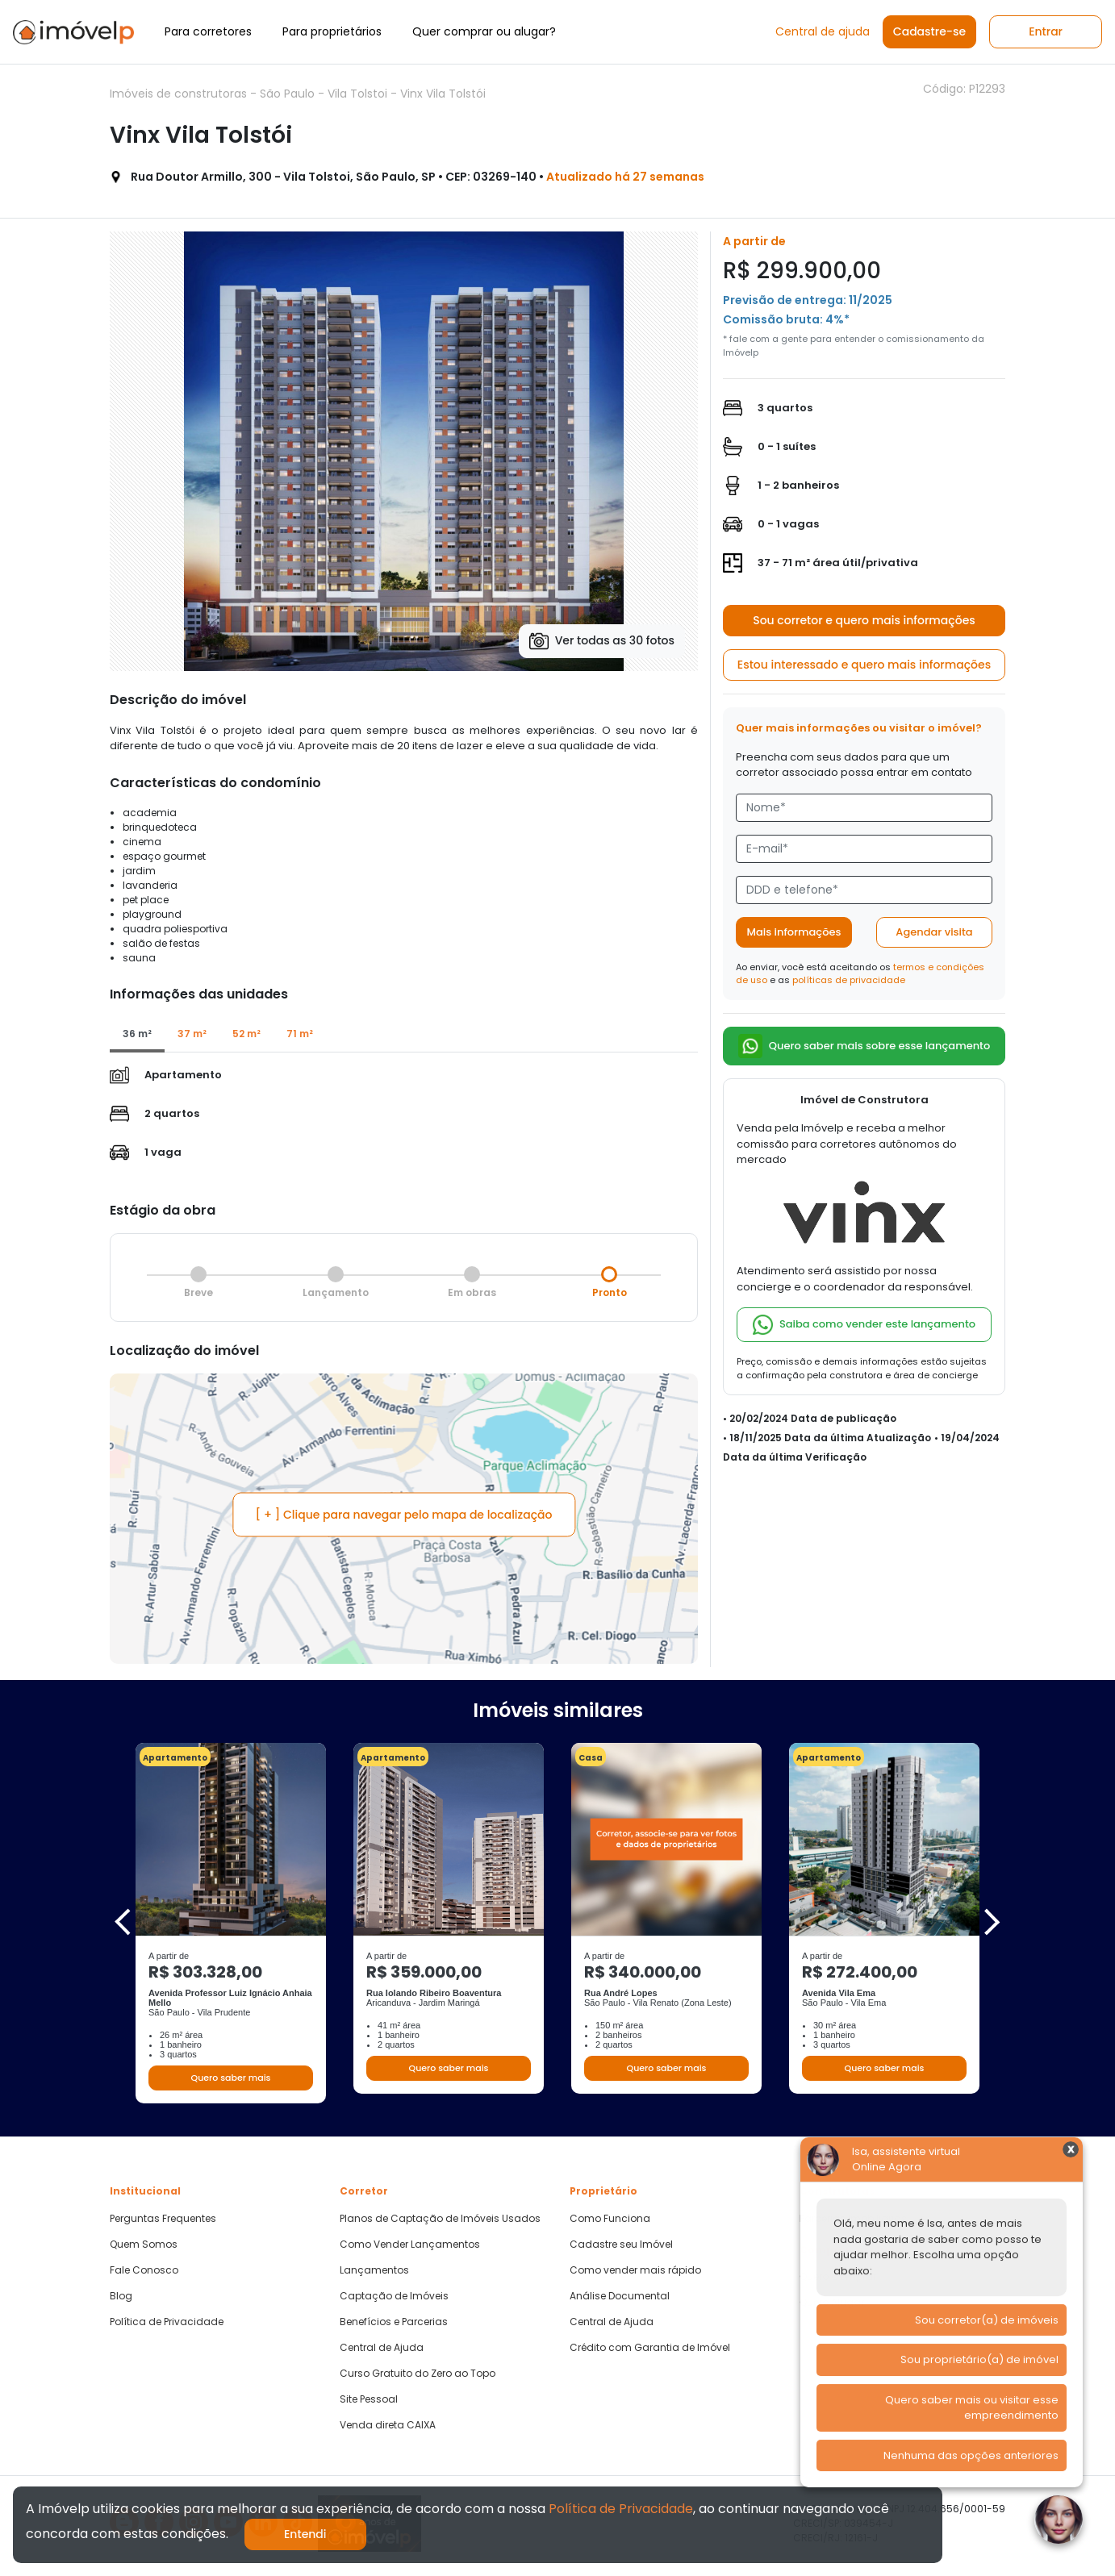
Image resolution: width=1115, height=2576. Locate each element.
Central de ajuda (822, 31)
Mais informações (794, 932)
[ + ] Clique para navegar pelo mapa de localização (404, 1515)
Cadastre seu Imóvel (621, 2244)
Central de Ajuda (382, 2348)
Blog (121, 2296)
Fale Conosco (144, 2270)
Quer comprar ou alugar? (484, 31)
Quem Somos (143, 2244)
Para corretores (208, 31)
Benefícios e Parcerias (394, 2322)
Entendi (305, 2534)
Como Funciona (610, 2219)
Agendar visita (934, 932)
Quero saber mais (230, 2077)
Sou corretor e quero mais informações (864, 620)
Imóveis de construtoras (180, 93)
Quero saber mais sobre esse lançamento (864, 1046)
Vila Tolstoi (359, 93)
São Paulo (289, 93)
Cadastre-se (929, 31)
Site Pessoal (369, 2399)
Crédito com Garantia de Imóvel (650, 2348)
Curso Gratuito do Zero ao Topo (417, 2373)
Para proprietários (332, 31)
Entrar (1046, 31)
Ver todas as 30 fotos (601, 641)
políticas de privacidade (848, 979)
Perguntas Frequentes (163, 2219)
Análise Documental (620, 2296)
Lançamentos (374, 2270)
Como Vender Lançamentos (410, 2244)
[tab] (137, 1034)
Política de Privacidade (166, 2322)
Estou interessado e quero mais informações (864, 665)
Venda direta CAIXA (388, 2425)
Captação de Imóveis (394, 2296)
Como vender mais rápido (635, 2270)
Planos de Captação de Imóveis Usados (440, 2219)
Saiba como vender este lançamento (864, 1325)
